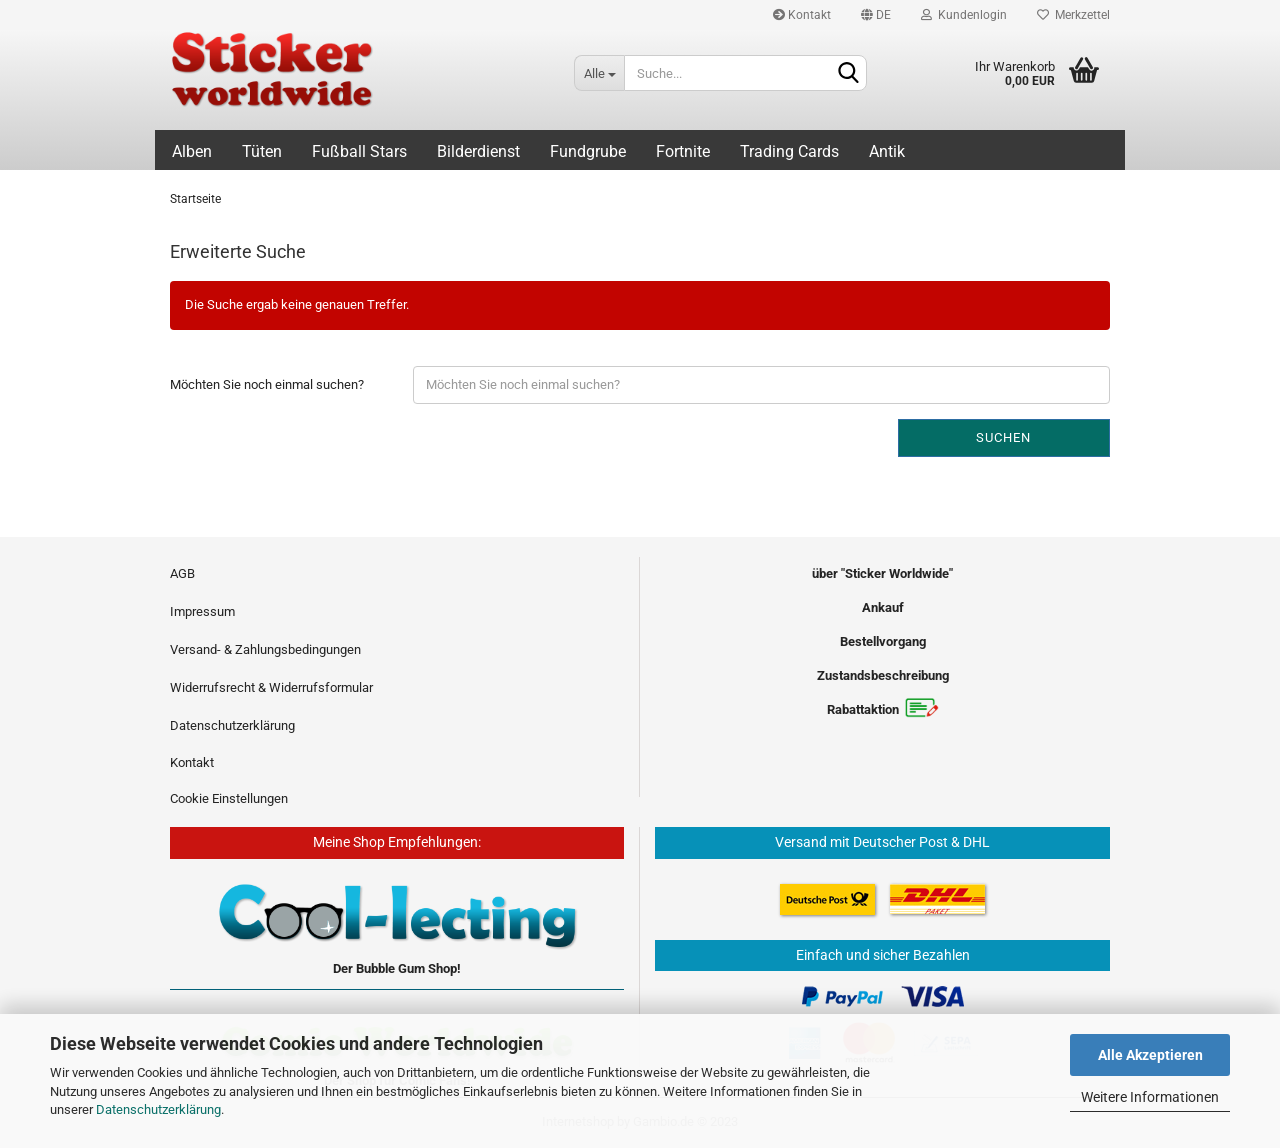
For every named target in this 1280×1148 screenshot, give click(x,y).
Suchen (1003, 437)
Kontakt (802, 15)
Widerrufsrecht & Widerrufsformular (271, 687)
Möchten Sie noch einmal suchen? (267, 384)
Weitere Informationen (1150, 1097)
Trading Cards (789, 151)
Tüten (262, 151)
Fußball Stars (359, 151)
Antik (887, 151)
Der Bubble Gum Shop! (397, 968)
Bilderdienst (478, 151)
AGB (182, 573)
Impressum (202, 611)
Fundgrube (588, 151)
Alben (192, 151)
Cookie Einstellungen (229, 798)
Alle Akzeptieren (1150, 1055)
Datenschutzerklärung (158, 1109)
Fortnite (683, 151)
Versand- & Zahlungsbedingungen (265, 649)
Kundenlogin (964, 15)
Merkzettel (1073, 15)
